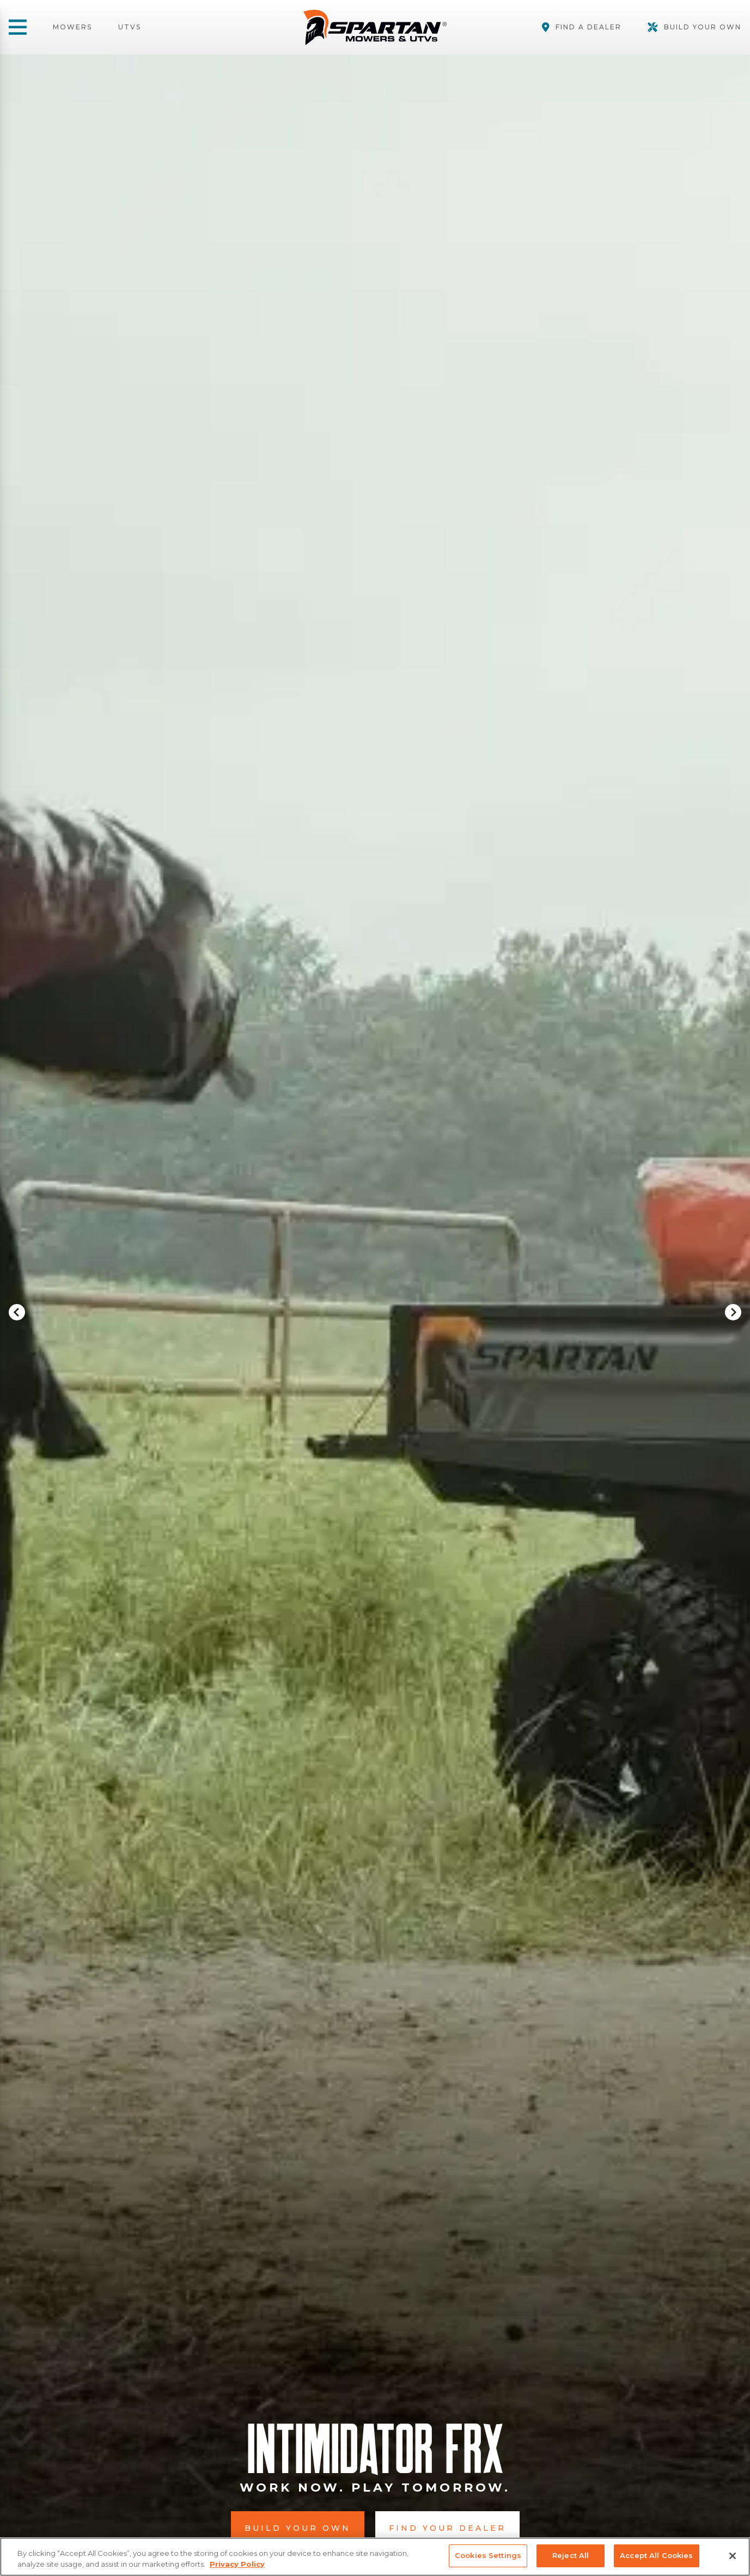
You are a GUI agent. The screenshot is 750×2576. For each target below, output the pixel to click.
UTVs (129, 27)
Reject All (570, 2555)
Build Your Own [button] (298, 2528)
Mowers (72, 27)
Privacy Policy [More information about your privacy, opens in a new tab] (237, 2564)
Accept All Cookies (656, 2555)
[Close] (733, 2556)
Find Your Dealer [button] (447, 2528)
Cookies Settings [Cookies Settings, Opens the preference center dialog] (488, 2555)
